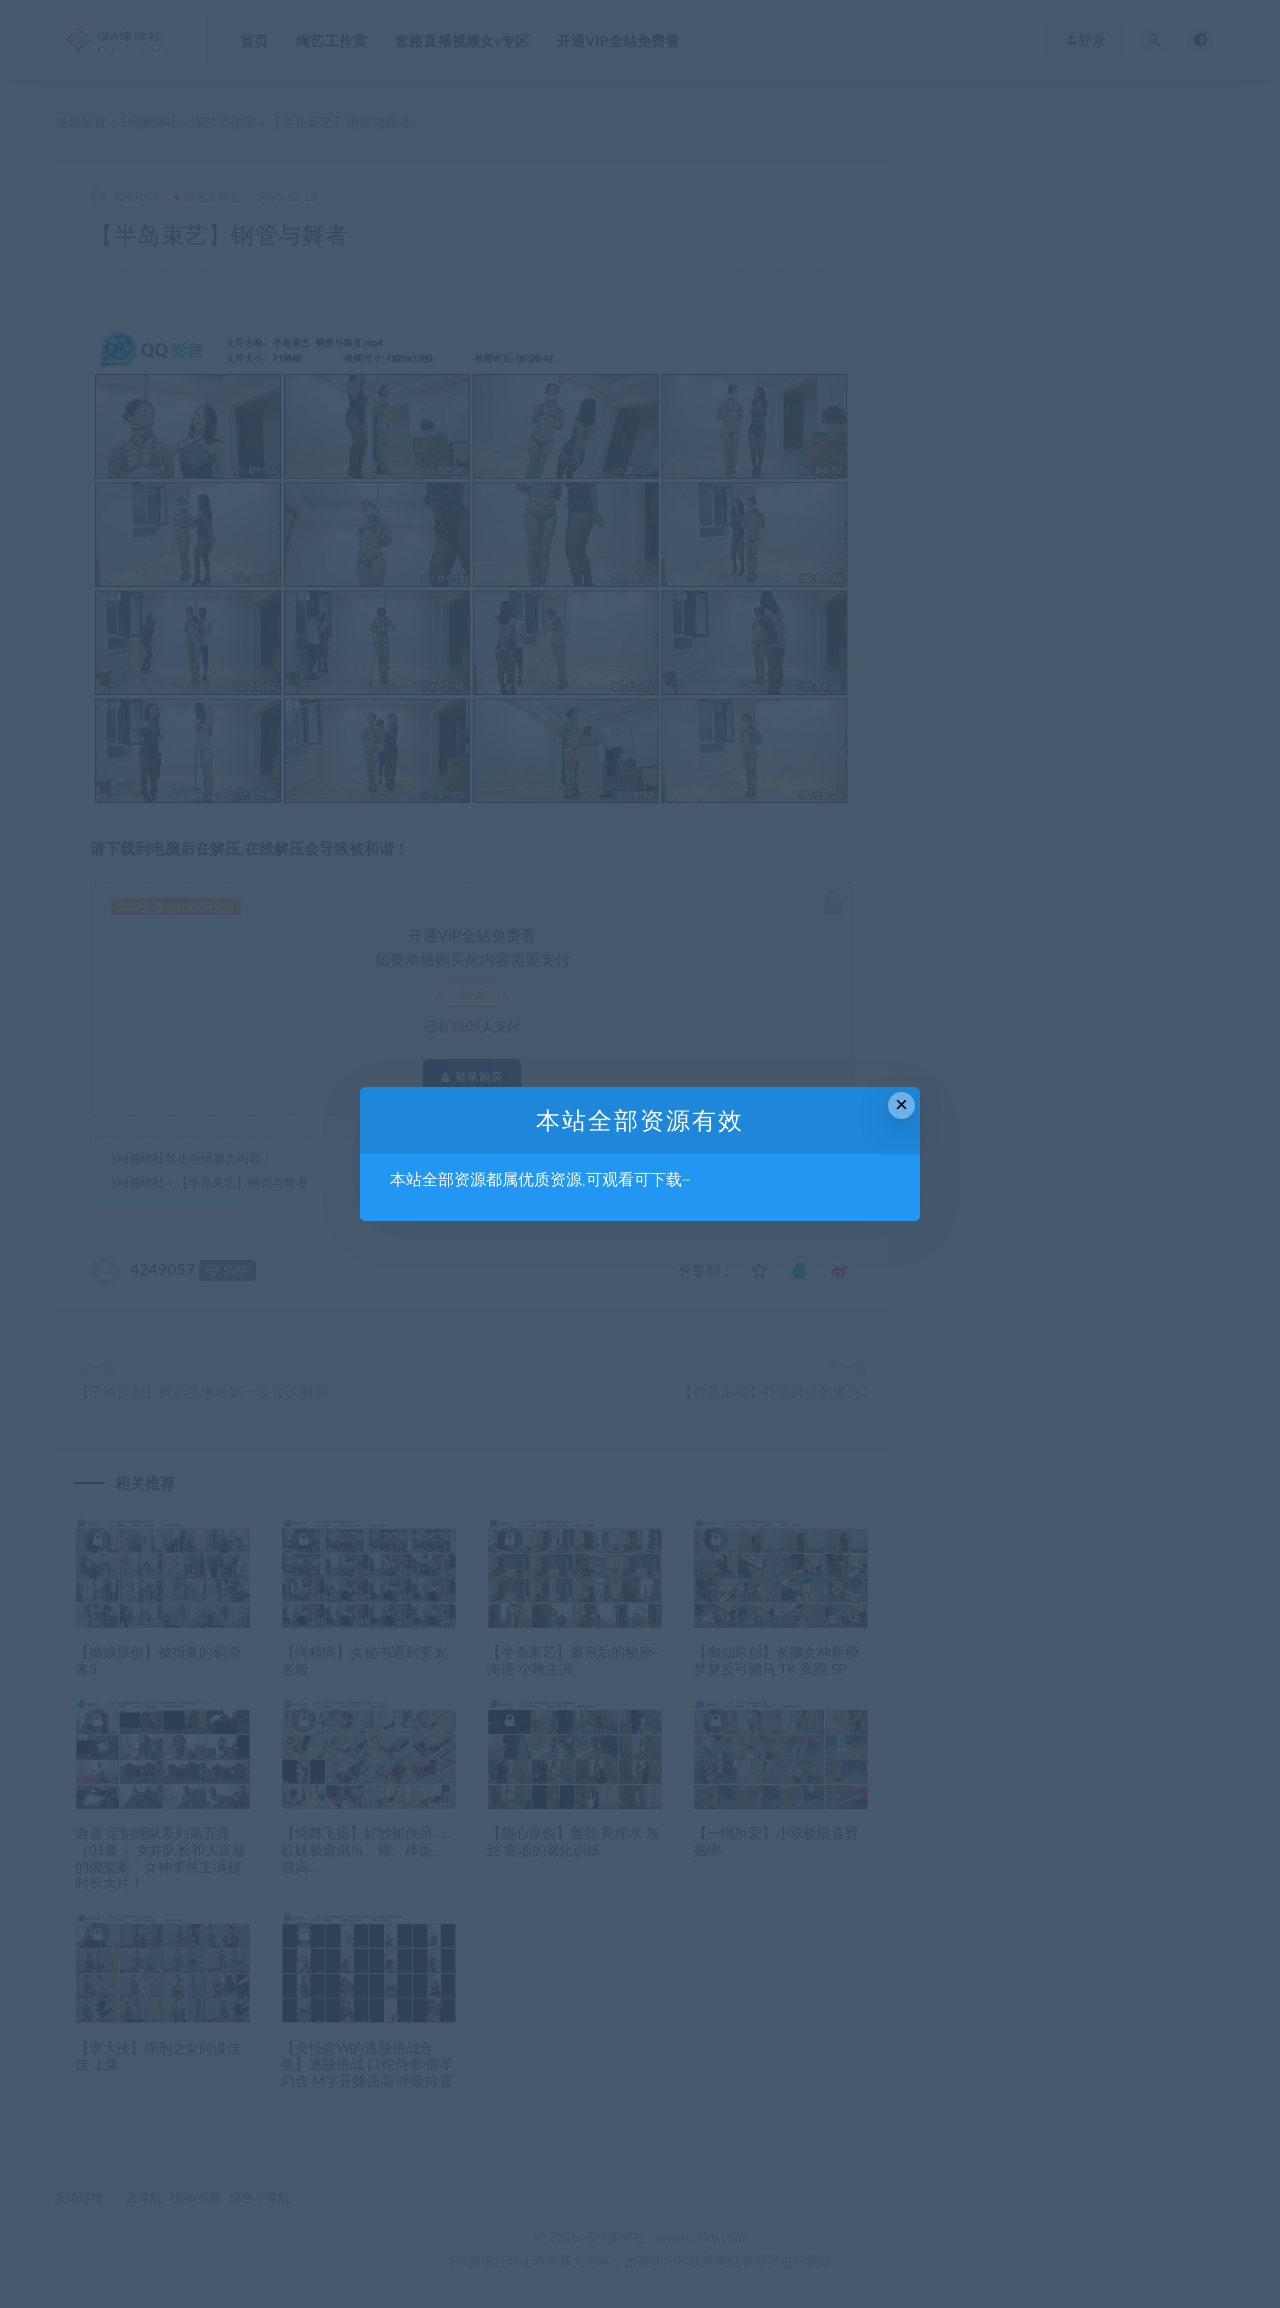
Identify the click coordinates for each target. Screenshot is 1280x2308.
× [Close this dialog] (901, 1104)
